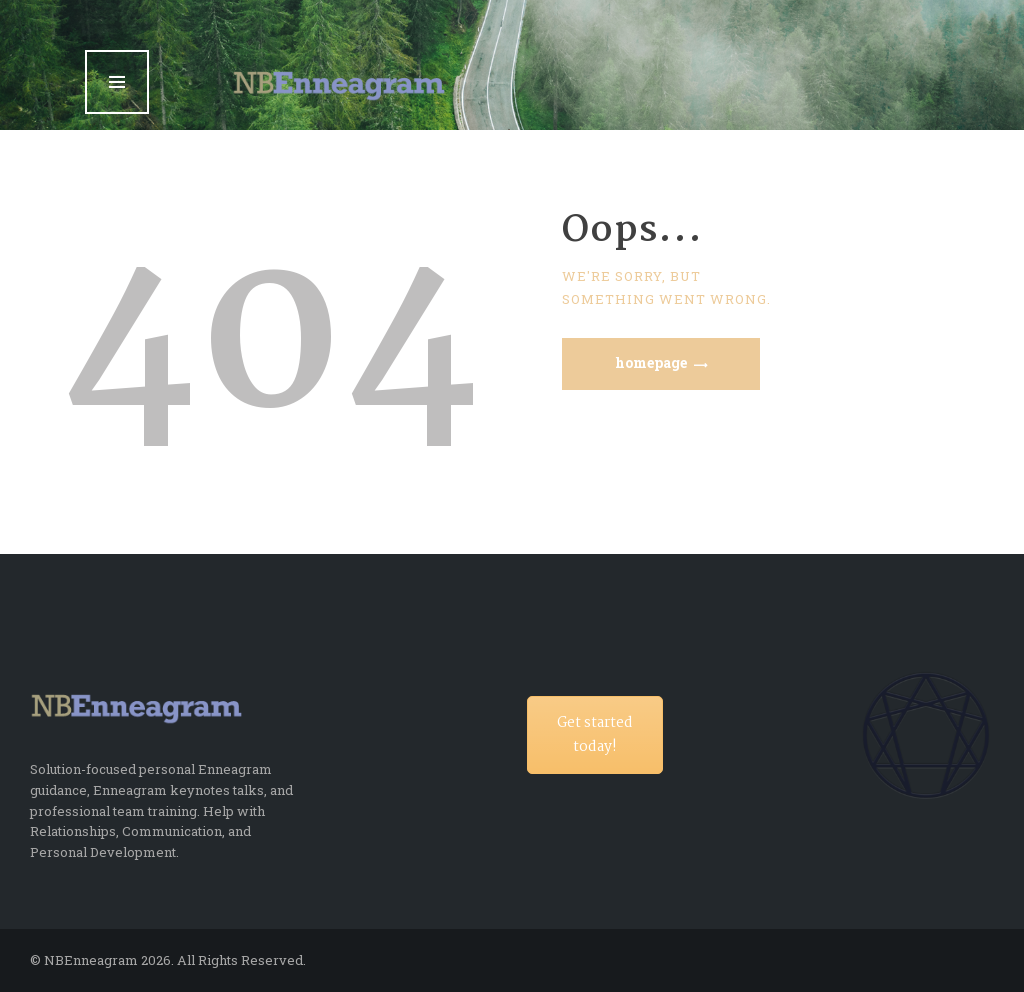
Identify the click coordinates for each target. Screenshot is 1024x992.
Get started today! (595, 735)
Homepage (651, 362)
